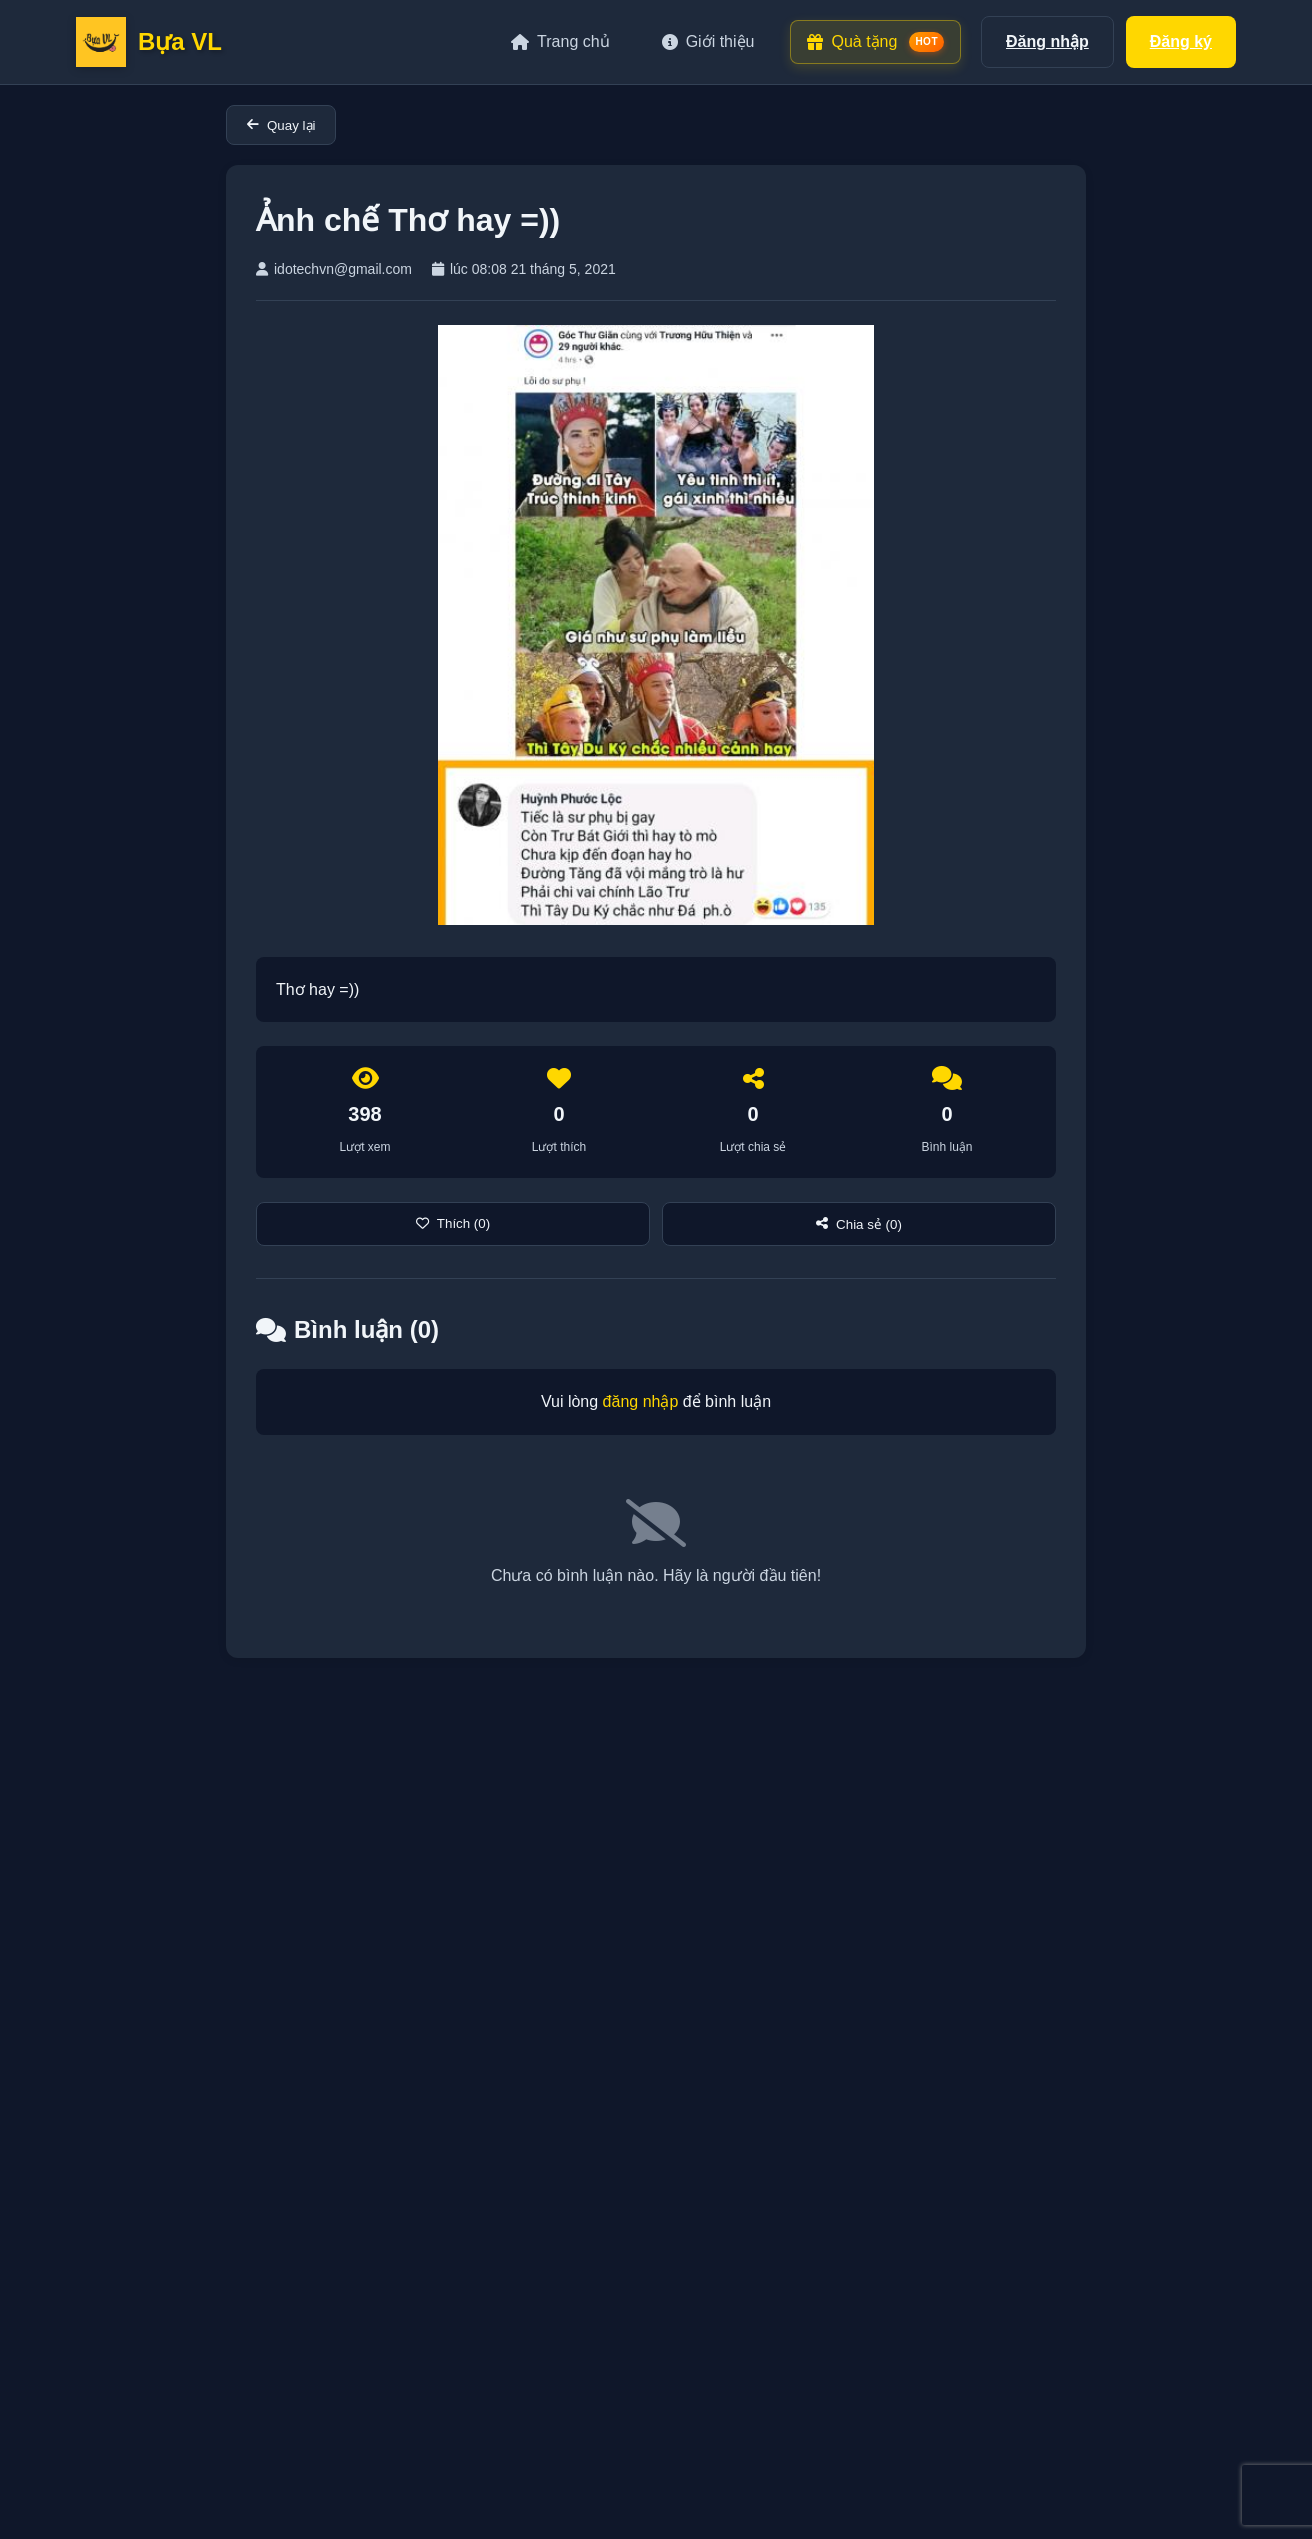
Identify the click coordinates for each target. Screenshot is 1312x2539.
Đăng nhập (1047, 41)
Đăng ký (1181, 41)
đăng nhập (641, 1401)
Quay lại (281, 125)
